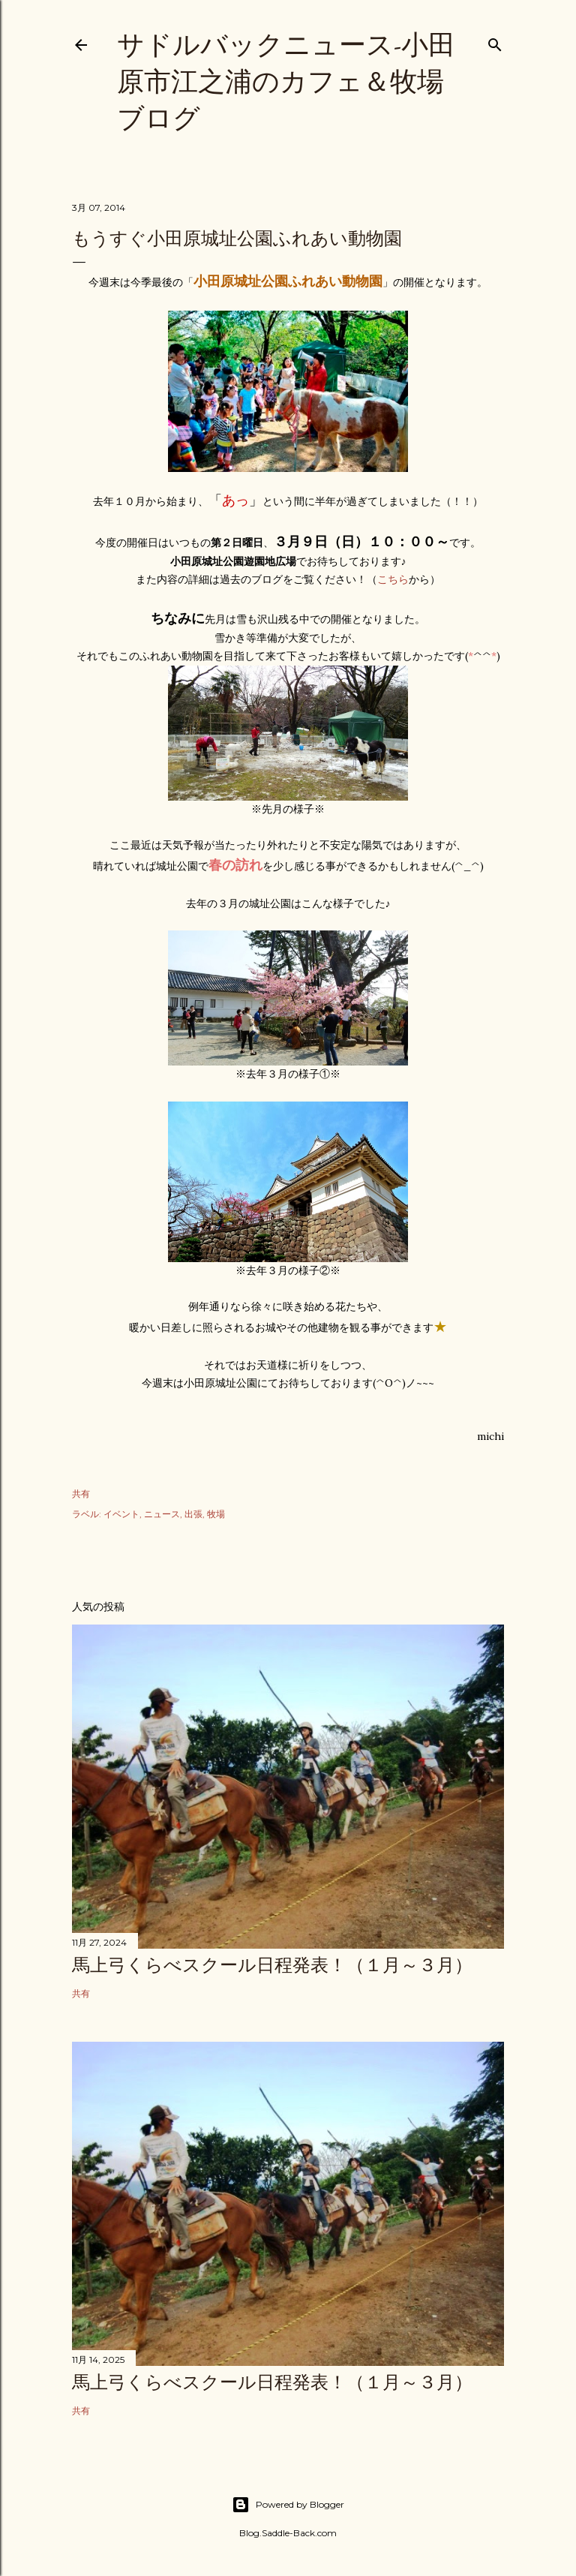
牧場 (216, 1513)
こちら (393, 579)
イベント (122, 1513)
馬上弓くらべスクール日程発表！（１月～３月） (272, 1964)
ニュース (162, 1513)
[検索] (495, 41)
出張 (193, 1513)
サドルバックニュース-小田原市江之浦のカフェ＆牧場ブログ (286, 81)
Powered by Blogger (288, 2505)
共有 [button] (81, 1493)
